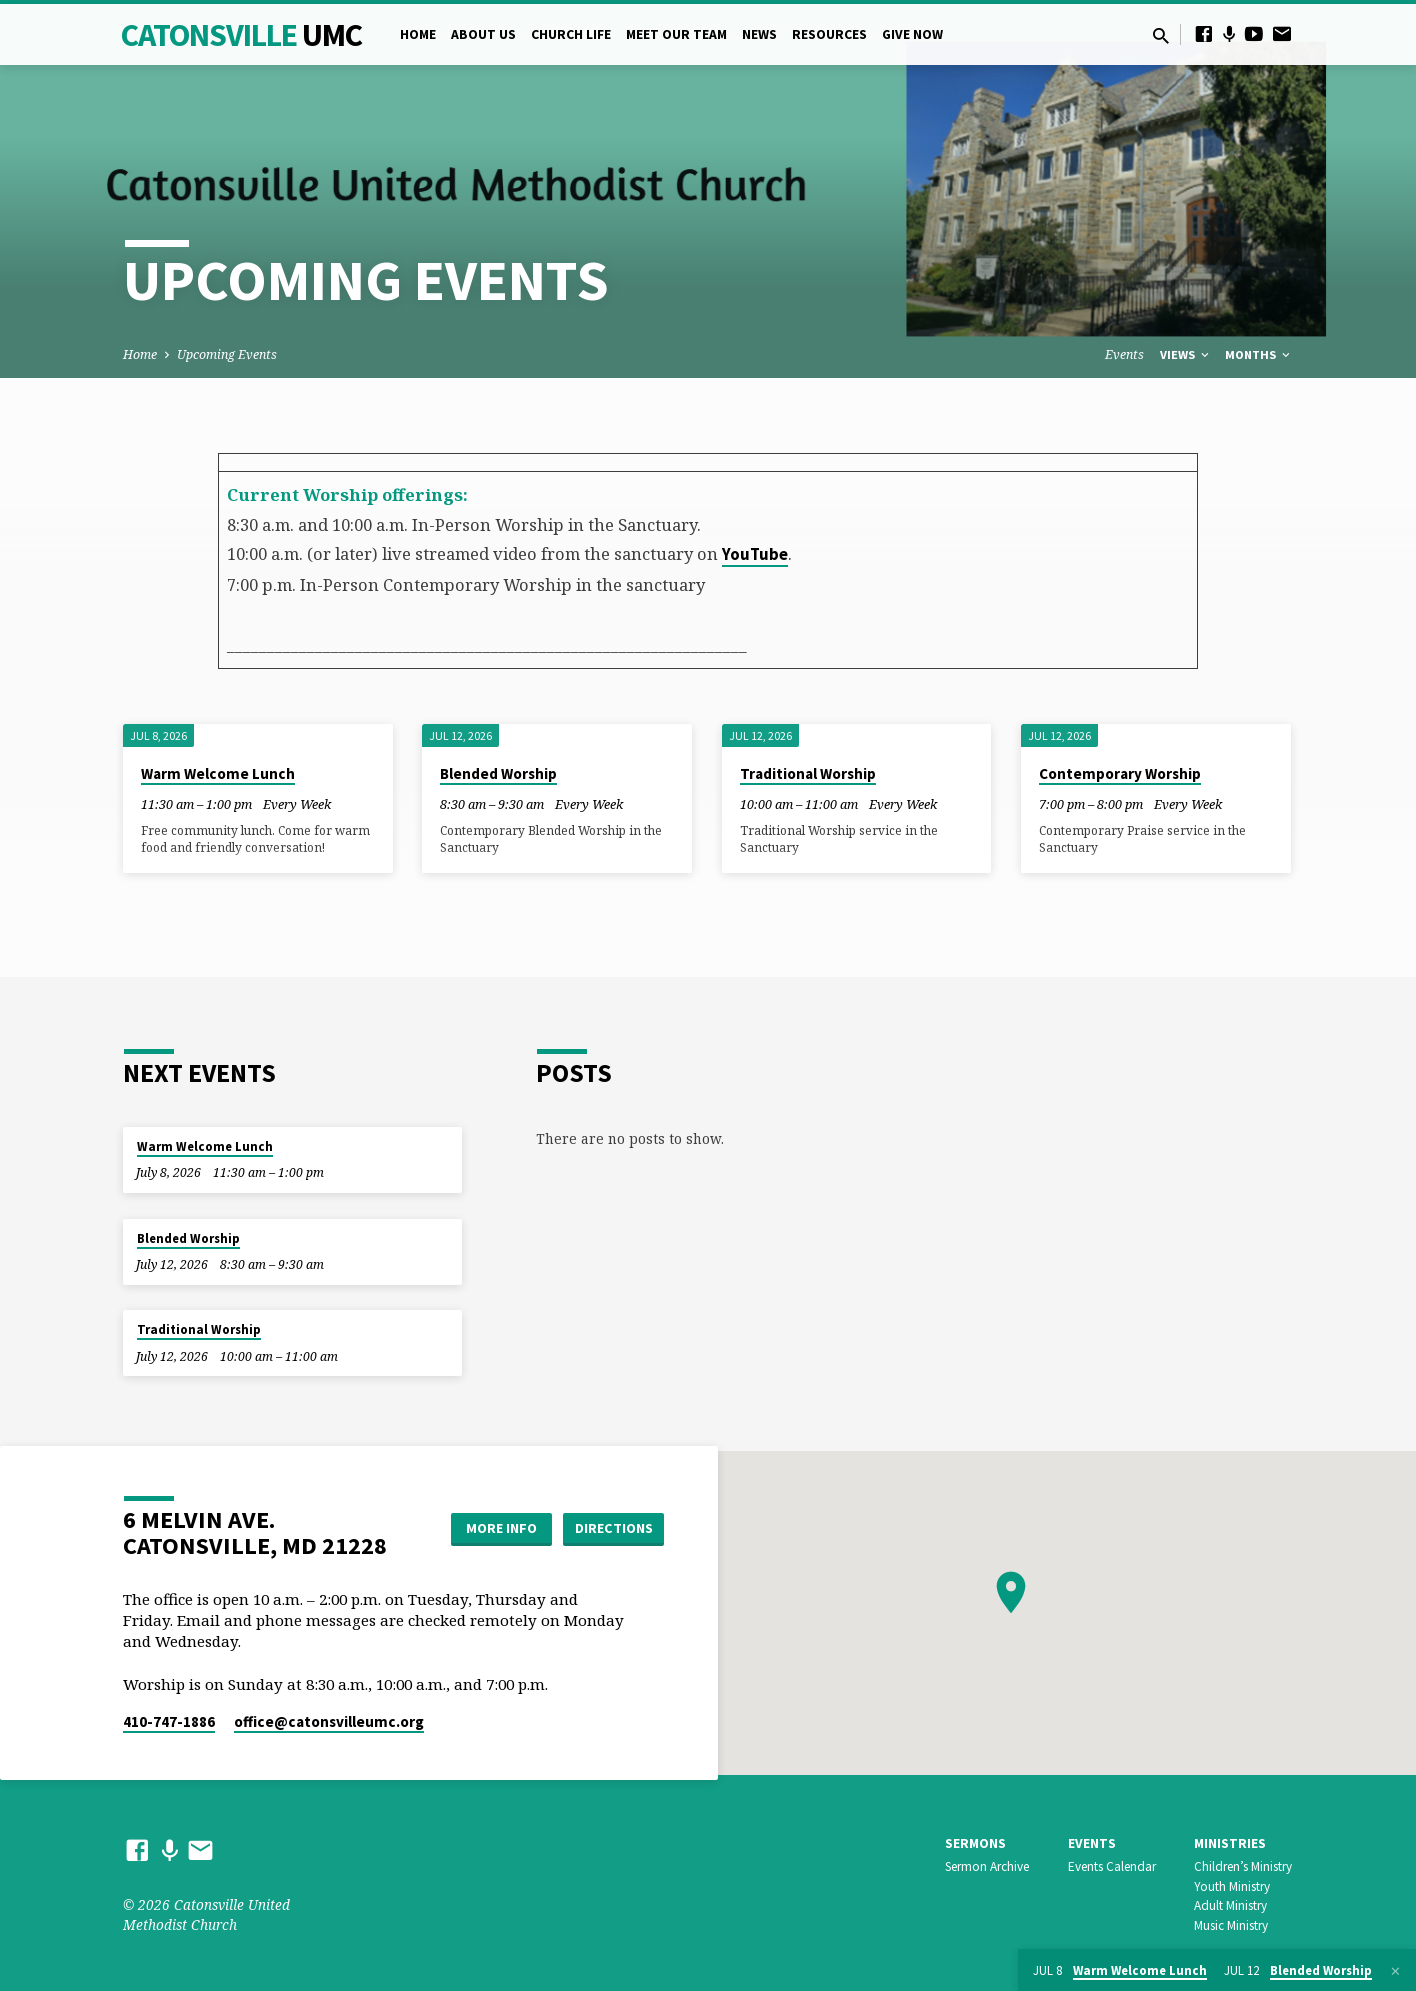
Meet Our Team (676, 34)
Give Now (912, 34)
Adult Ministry (1230, 1905)
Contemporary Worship (1120, 773)
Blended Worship (498, 773)
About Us (483, 34)
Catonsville (241, 35)
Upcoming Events (227, 354)
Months (1259, 354)
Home (418, 34)
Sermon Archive (987, 1866)
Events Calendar (1112, 1866)
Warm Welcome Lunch (218, 773)
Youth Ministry (1232, 1886)
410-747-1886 (169, 1721)
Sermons (975, 1843)
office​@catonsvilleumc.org (329, 1721)
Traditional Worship (808, 773)
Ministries (1230, 1843)
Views (1186, 354)
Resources (829, 34)
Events (1124, 354)
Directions (614, 1528)
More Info (501, 1528)
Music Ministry (1231, 1925)
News (759, 34)
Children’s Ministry (1243, 1866)
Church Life (571, 34)
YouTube (755, 554)
